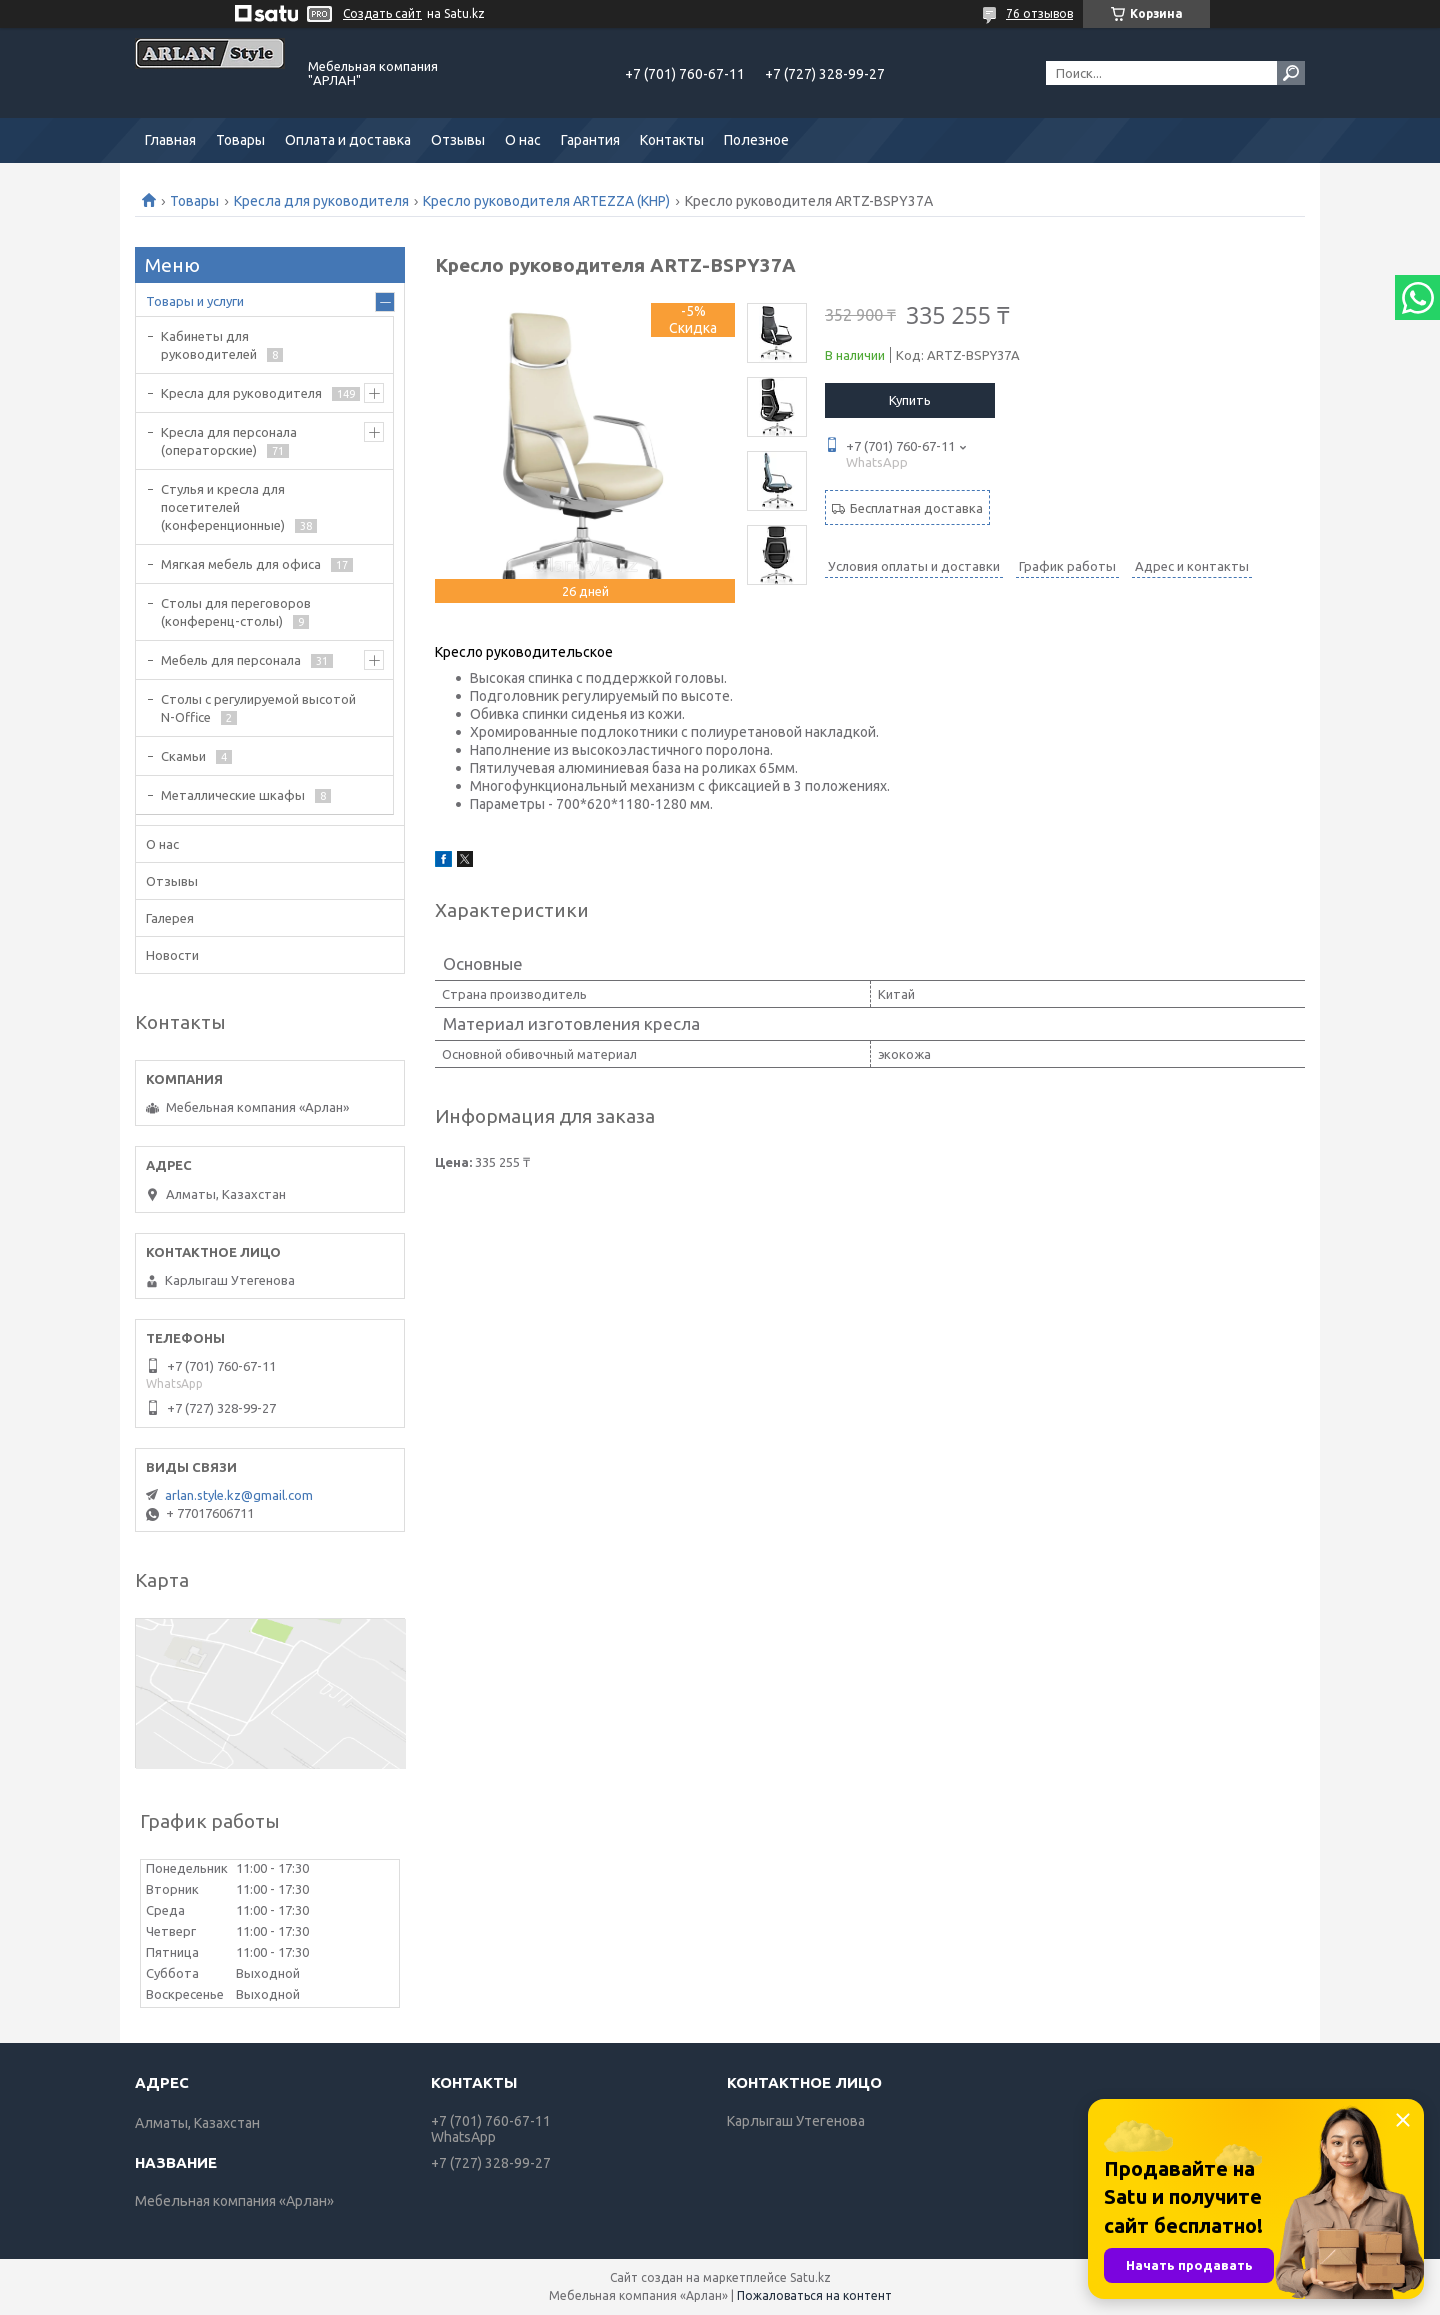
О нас (523, 140)
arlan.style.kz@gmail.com (239, 1495)
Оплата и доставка (348, 140)
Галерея (170, 918)
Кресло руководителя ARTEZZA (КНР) (546, 201)
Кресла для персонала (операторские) (229, 441)
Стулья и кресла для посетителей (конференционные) (223, 507)
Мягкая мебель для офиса (241, 564)
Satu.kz (810, 2277)
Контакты (672, 140)
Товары (240, 140)
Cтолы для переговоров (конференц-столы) (236, 612)
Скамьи (183, 756)
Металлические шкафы (233, 795)
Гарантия (590, 140)
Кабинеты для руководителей (209, 345)
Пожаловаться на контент (814, 2295)
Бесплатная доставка (916, 508)
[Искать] (1291, 73)
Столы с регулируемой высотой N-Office (258, 708)
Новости (172, 955)
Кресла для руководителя (321, 201)
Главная (170, 140)
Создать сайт (382, 13)
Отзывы (458, 140)
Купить (910, 400)
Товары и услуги (195, 301)
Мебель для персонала (231, 660)
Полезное (756, 140)
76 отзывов (1039, 13)
